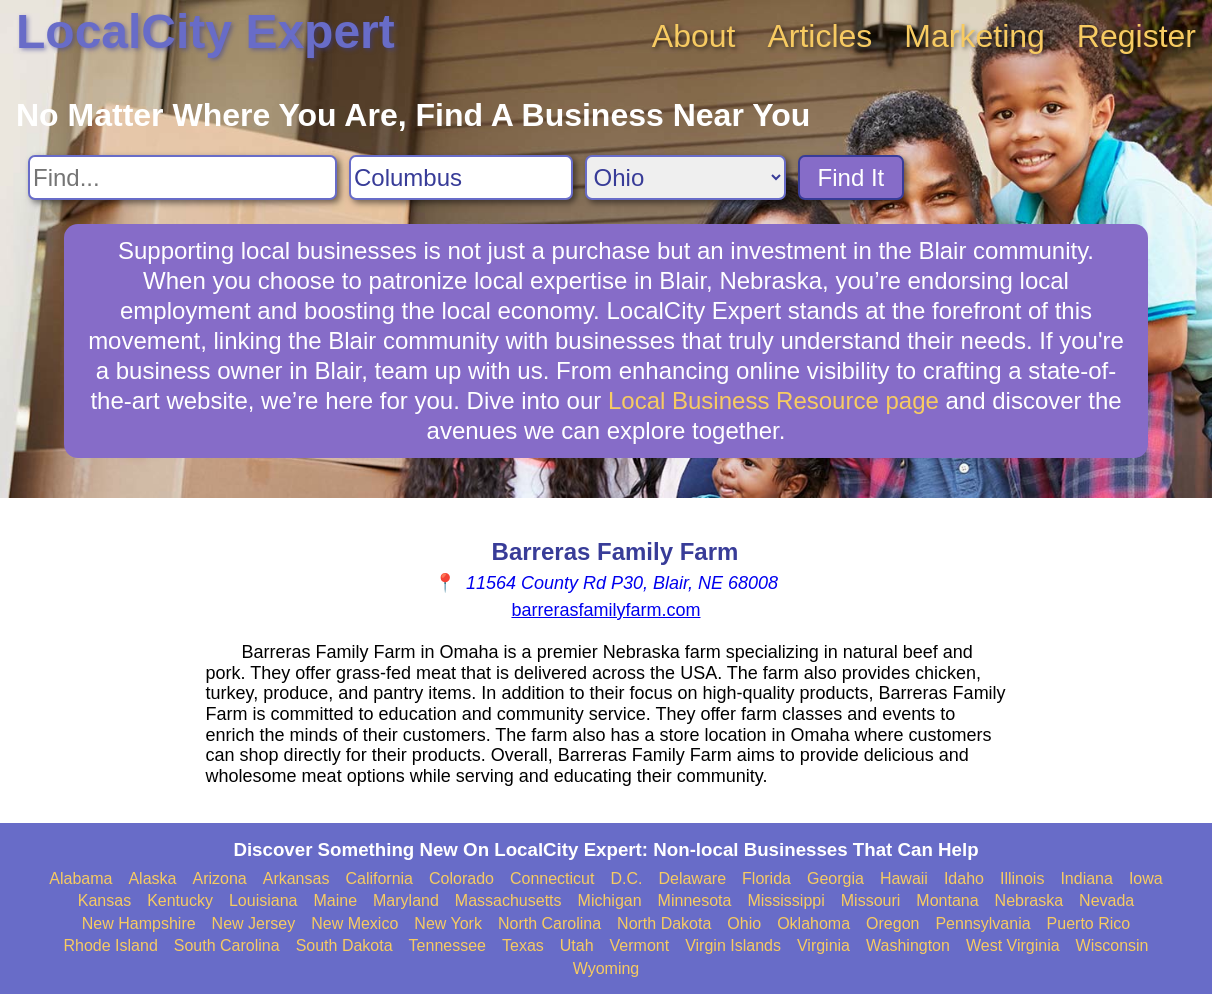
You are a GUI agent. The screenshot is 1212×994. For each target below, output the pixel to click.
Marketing (974, 36)
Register (1136, 36)
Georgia (835, 878)
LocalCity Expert (205, 31)
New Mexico (354, 923)
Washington (908, 945)
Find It (851, 177)
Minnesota (695, 900)
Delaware (692, 878)
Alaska (152, 878)
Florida (766, 878)
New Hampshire (139, 923)
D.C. (626, 878)
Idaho (964, 878)
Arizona (219, 878)
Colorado (461, 878)
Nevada (1106, 900)
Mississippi (785, 900)
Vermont (640, 945)
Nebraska (1029, 900)
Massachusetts (508, 900)
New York (448, 923)
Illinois (1022, 878)
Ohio (744, 923)
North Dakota (664, 923)
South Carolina (227, 945)
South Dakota (344, 945)
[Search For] (182, 177)
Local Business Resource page (773, 400)
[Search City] (461, 177)
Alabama (80, 878)
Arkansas (296, 878)
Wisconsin (1112, 945)
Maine (335, 900)
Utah (577, 945)
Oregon (892, 923)
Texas (523, 945)
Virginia (823, 945)
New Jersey (254, 923)
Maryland (406, 900)
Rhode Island (111, 945)
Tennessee (447, 945)
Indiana (1086, 878)
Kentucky (180, 900)
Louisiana (263, 900)
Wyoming (606, 968)
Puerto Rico (1089, 923)
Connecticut (552, 878)
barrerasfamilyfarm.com (605, 610)
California (379, 878)
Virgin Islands (733, 945)
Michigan (610, 900)
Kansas (104, 900)
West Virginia (1013, 945)
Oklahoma (813, 923)
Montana (947, 900)
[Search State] (685, 177)
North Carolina (549, 923)
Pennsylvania (982, 923)
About (694, 36)
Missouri (871, 900)
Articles (819, 36)
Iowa (1146, 878)
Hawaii (904, 878)
